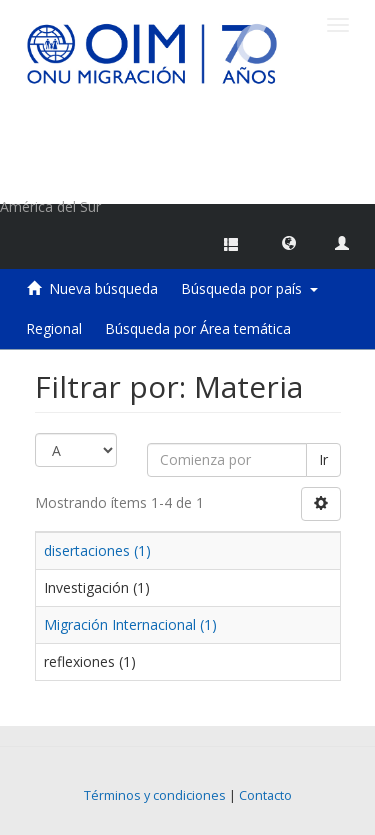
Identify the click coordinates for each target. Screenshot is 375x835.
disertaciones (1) (97, 550)
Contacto (265, 795)
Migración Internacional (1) (130, 624)
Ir (323, 459)
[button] (289, 242)
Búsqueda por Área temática (198, 328)
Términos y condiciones (155, 795)
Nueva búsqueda (103, 288)
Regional (54, 328)
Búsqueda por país (249, 288)
